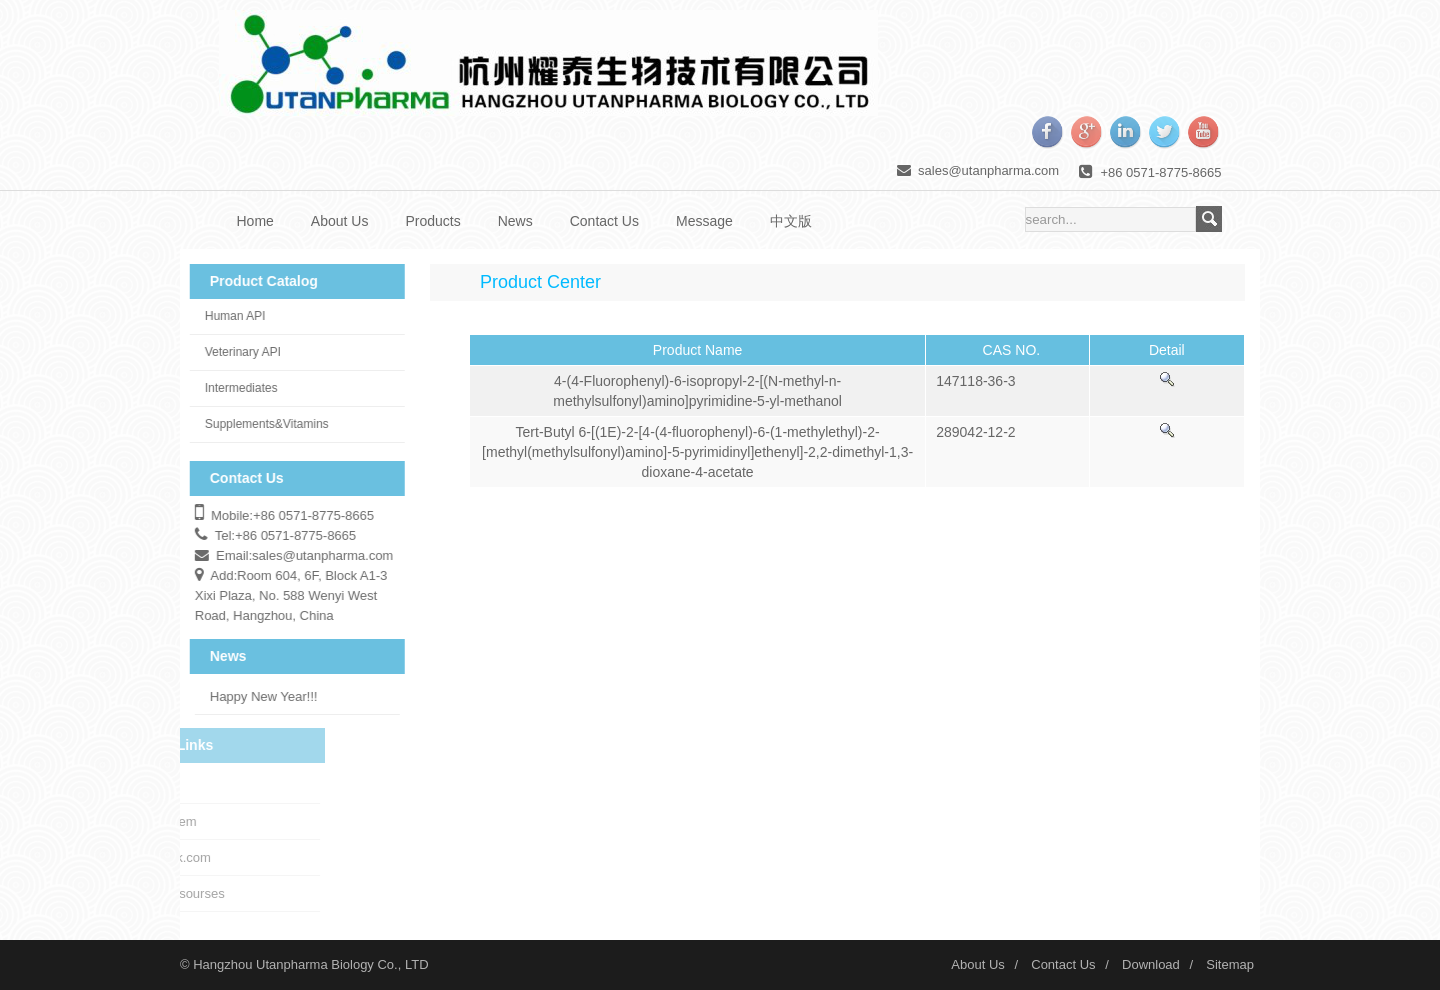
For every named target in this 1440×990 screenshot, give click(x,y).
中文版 (791, 221)
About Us (340, 221)
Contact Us (604, 221)
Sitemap (1230, 964)
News (515, 221)
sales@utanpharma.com (988, 170)
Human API (230, 316)
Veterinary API (238, 352)
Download (1151, 964)
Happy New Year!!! (259, 696)
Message (704, 221)
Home (255, 221)
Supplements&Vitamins (262, 424)
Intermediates (236, 388)
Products (432, 221)
